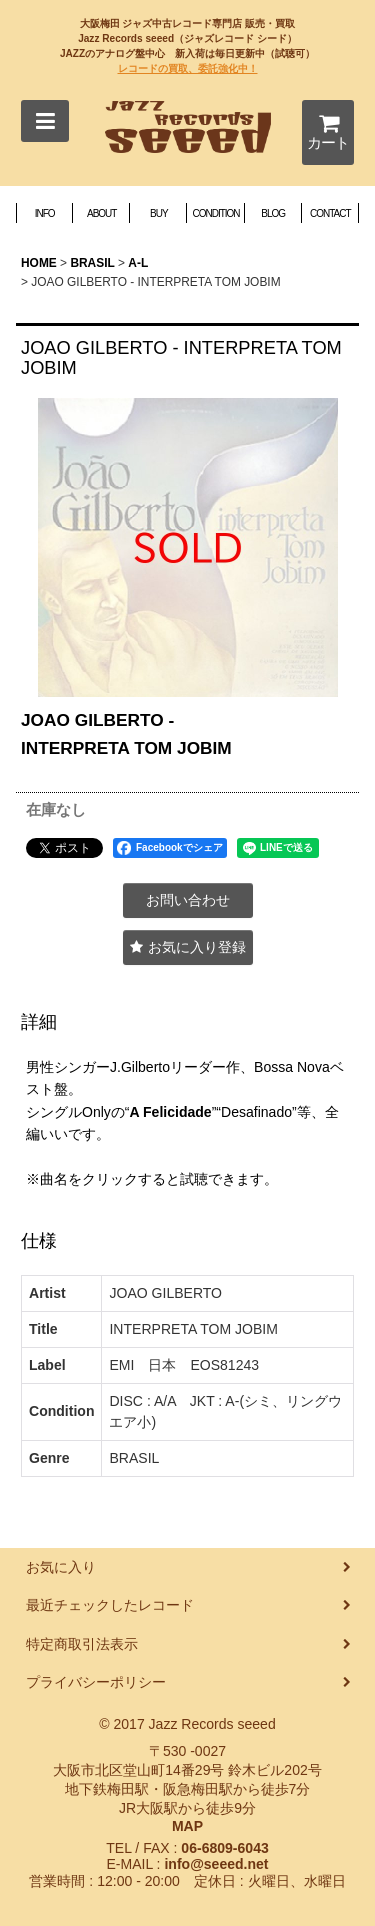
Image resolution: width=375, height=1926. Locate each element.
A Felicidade (171, 1112)
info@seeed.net (216, 1864)
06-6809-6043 (224, 1848)
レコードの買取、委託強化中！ (188, 68)
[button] (45, 121)
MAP (187, 1826)
